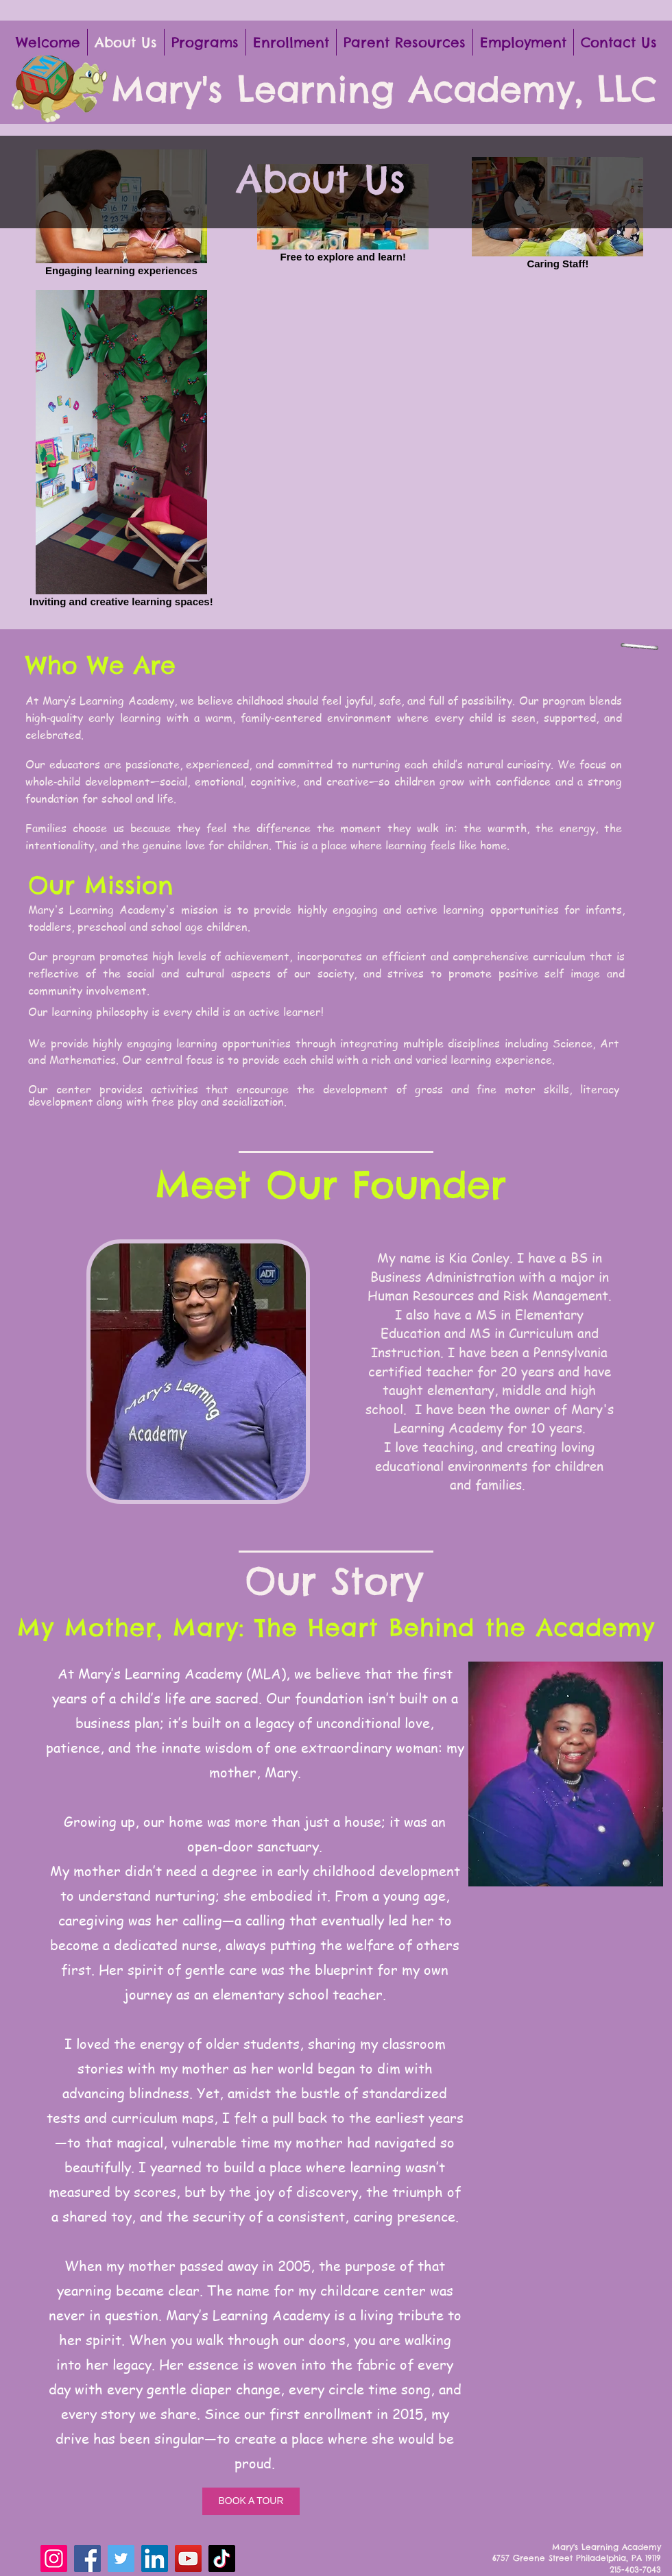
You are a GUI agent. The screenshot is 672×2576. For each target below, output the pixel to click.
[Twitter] (121, 2558)
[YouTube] (188, 2558)
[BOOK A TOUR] (251, 2501)
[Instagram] (53, 2558)
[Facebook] (87, 2558)
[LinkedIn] (154, 2558)
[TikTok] (221, 2558)
